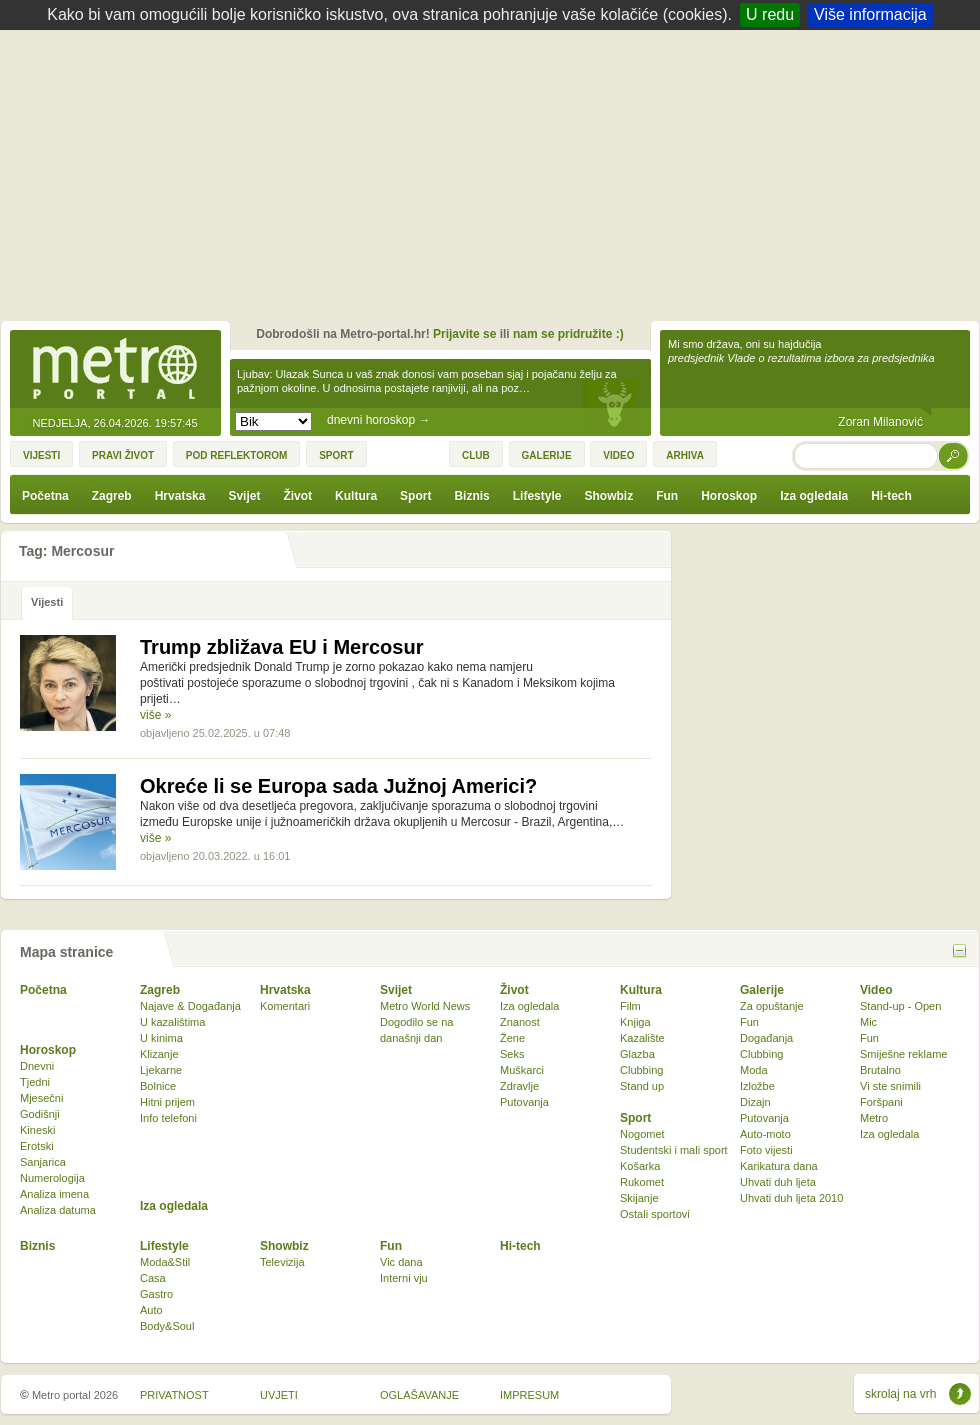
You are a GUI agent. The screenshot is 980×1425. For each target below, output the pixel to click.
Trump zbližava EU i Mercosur (281, 647)
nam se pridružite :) (568, 334)
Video (876, 990)
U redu (770, 14)
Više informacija (870, 14)
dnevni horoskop (378, 420)
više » (155, 715)
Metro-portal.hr (115, 370)
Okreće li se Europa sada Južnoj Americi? (338, 786)
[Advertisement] (495, 180)
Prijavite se (464, 334)
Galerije (762, 990)
